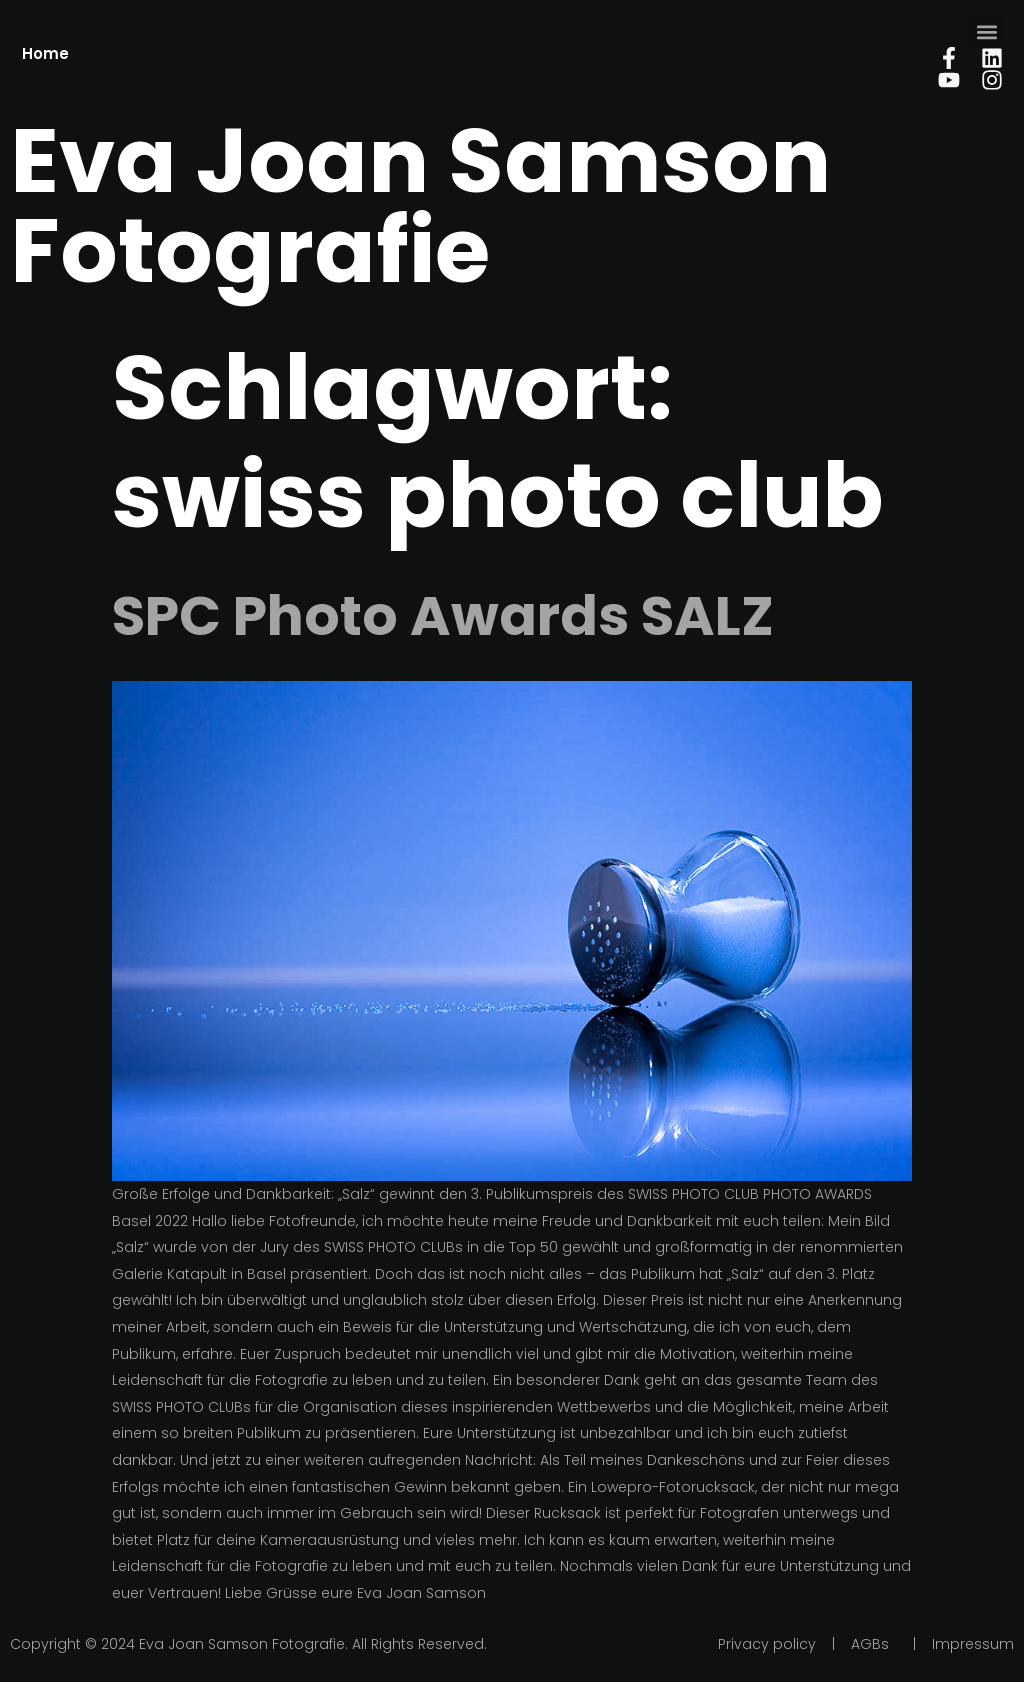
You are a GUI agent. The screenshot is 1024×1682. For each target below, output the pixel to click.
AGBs (870, 1644)
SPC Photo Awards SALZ (443, 615)
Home (45, 53)
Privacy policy (767, 1644)
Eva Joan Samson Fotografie (420, 206)
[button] (986, 31)
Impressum (973, 1644)
